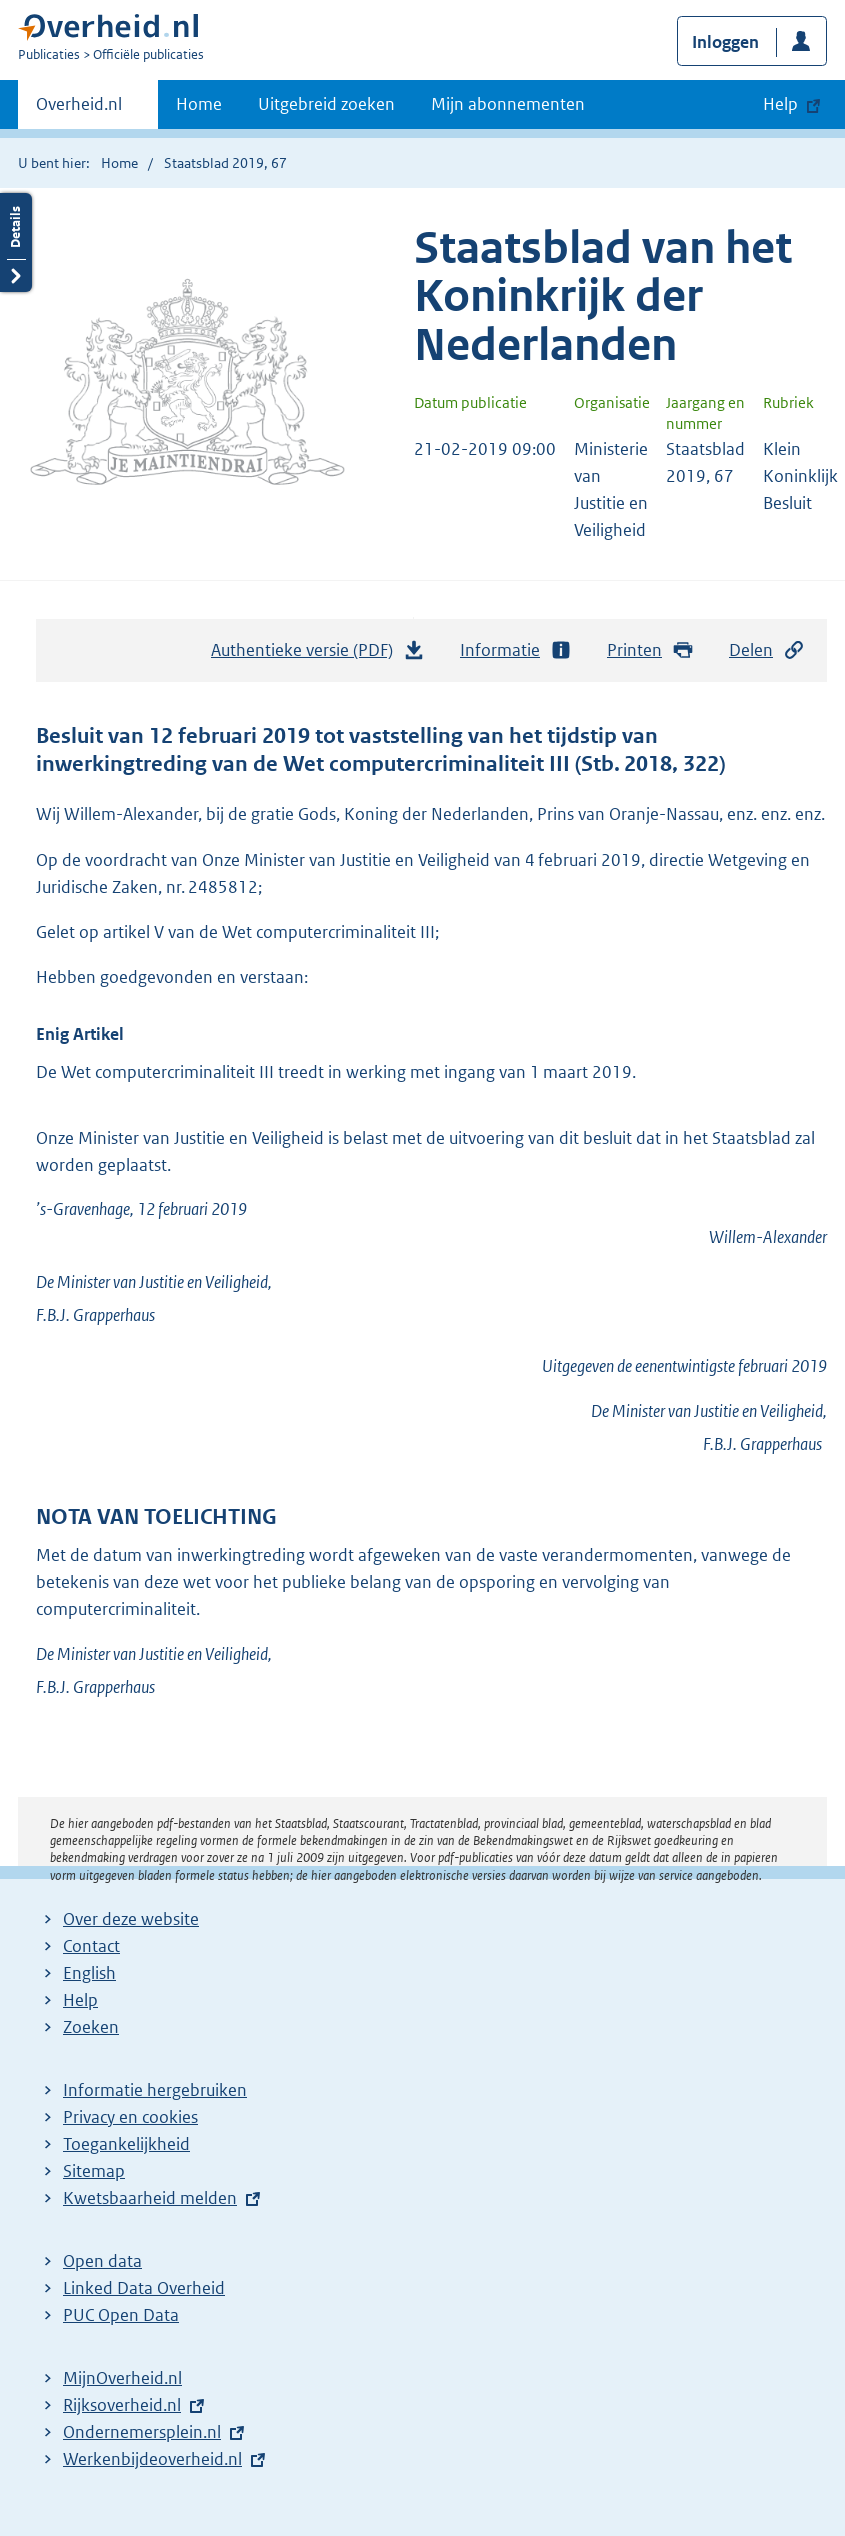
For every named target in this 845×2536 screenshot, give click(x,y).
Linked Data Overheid (144, 2288)
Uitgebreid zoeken (326, 104)
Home (199, 104)
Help (80, 2000)
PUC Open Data (121, 2315)
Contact (91, 1946)
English (89, 1973)
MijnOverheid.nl (122, 2378)
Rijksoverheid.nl (122, 2405)
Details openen (16, 242)
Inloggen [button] (725, 42)
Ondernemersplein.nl (142, 2432)
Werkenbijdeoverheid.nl (152, 2459)
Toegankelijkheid (126, 2144)
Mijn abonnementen (508, 104)
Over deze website (131, 1919)
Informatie (516, 650)
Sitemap (94, 2171)
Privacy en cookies (130, 2117)
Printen (650, 650)
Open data (102, 2261)
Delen (767, 650)
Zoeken (91, 2027)
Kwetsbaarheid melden (150, 2198)
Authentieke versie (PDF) (318, 655)
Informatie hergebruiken (155, 2090)
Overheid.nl (79, 110)
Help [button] (780, 104)
